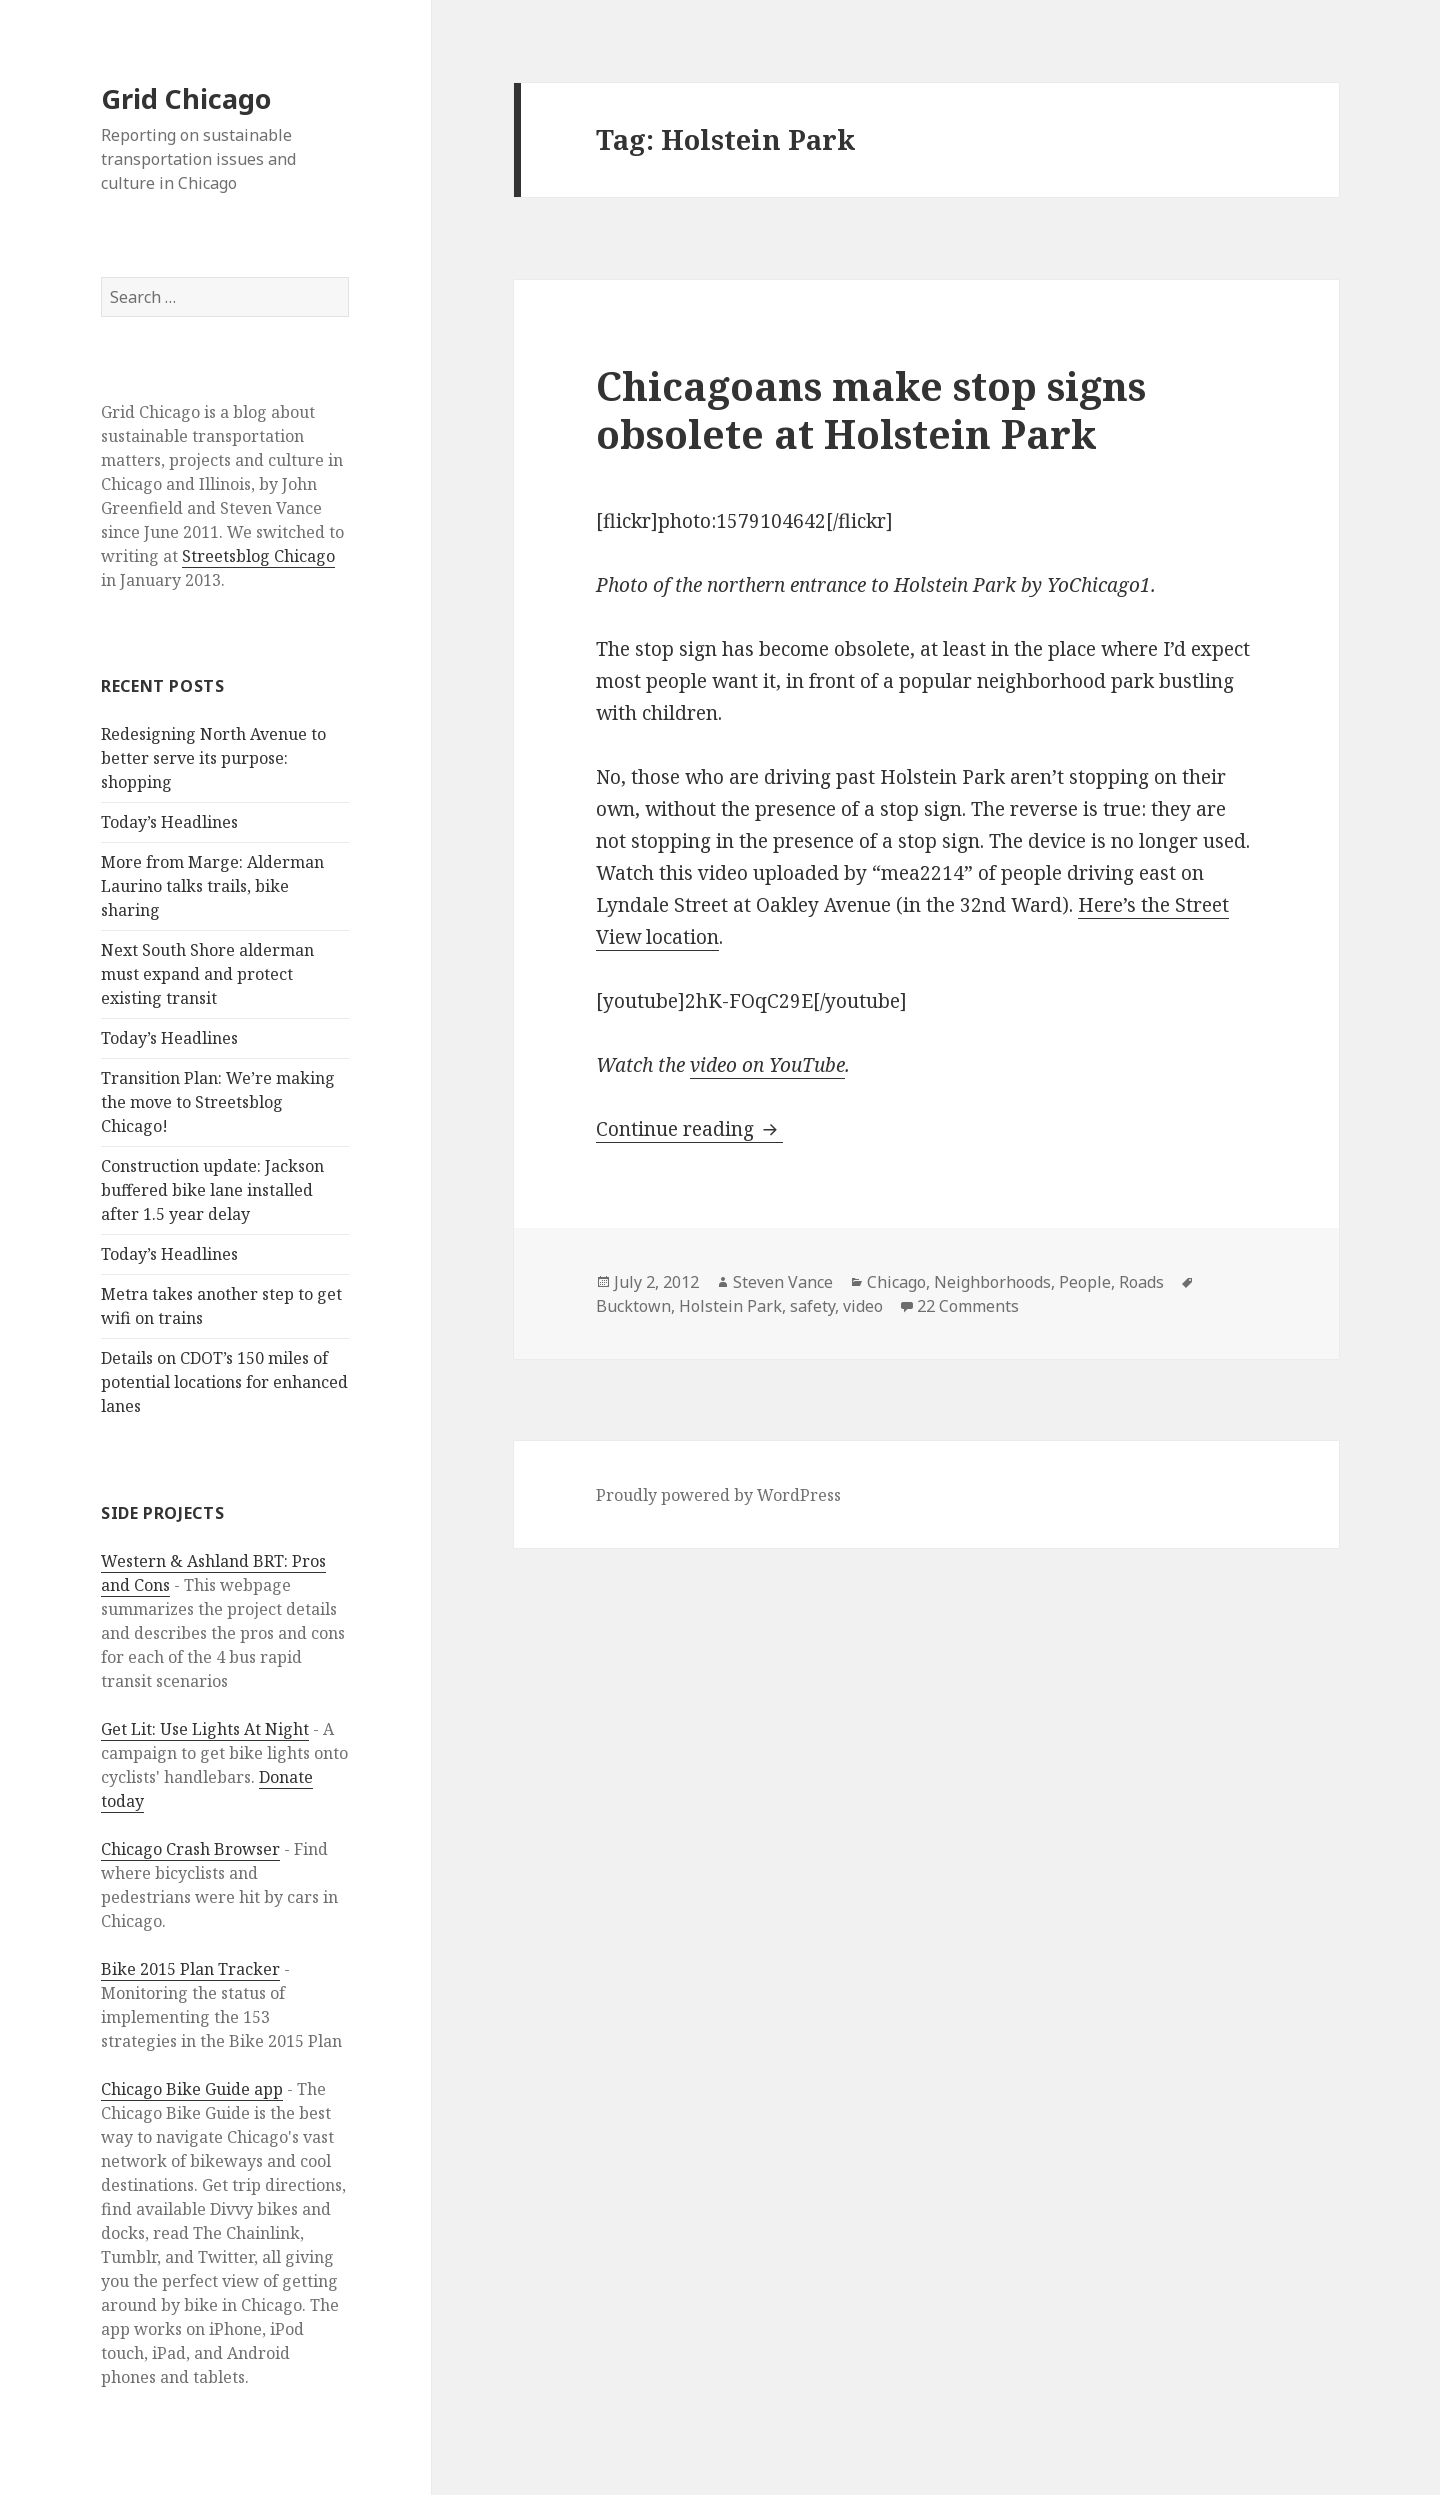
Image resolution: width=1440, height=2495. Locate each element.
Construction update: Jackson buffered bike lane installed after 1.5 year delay (212, 1190)
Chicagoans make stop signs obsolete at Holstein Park (871, 409)
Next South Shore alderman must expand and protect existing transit (207, 974)
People (1085, 1282)
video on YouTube (767, 1065)
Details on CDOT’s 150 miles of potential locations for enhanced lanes (224, 1382)
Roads (1141, 1282)
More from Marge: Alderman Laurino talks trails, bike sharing (212, 886)
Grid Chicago (186, 98)
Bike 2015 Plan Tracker (190, 1969)
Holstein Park (730, 1306)
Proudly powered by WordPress (718, 1495)
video (863, 1306)
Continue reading (689, 1129)
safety (812, 1306)
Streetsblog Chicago (258, 556)
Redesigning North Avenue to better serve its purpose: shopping (213, 758)
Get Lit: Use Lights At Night (205, 1729)
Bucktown (633, 1306)
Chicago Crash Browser (190, 1849)
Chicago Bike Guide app (192, 2089)
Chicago (896, 1282)
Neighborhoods (992, 1282)
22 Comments (968, 1306)
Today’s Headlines (169, 822)
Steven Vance (783, 1282)
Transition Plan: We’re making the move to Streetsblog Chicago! (218, 1102)
